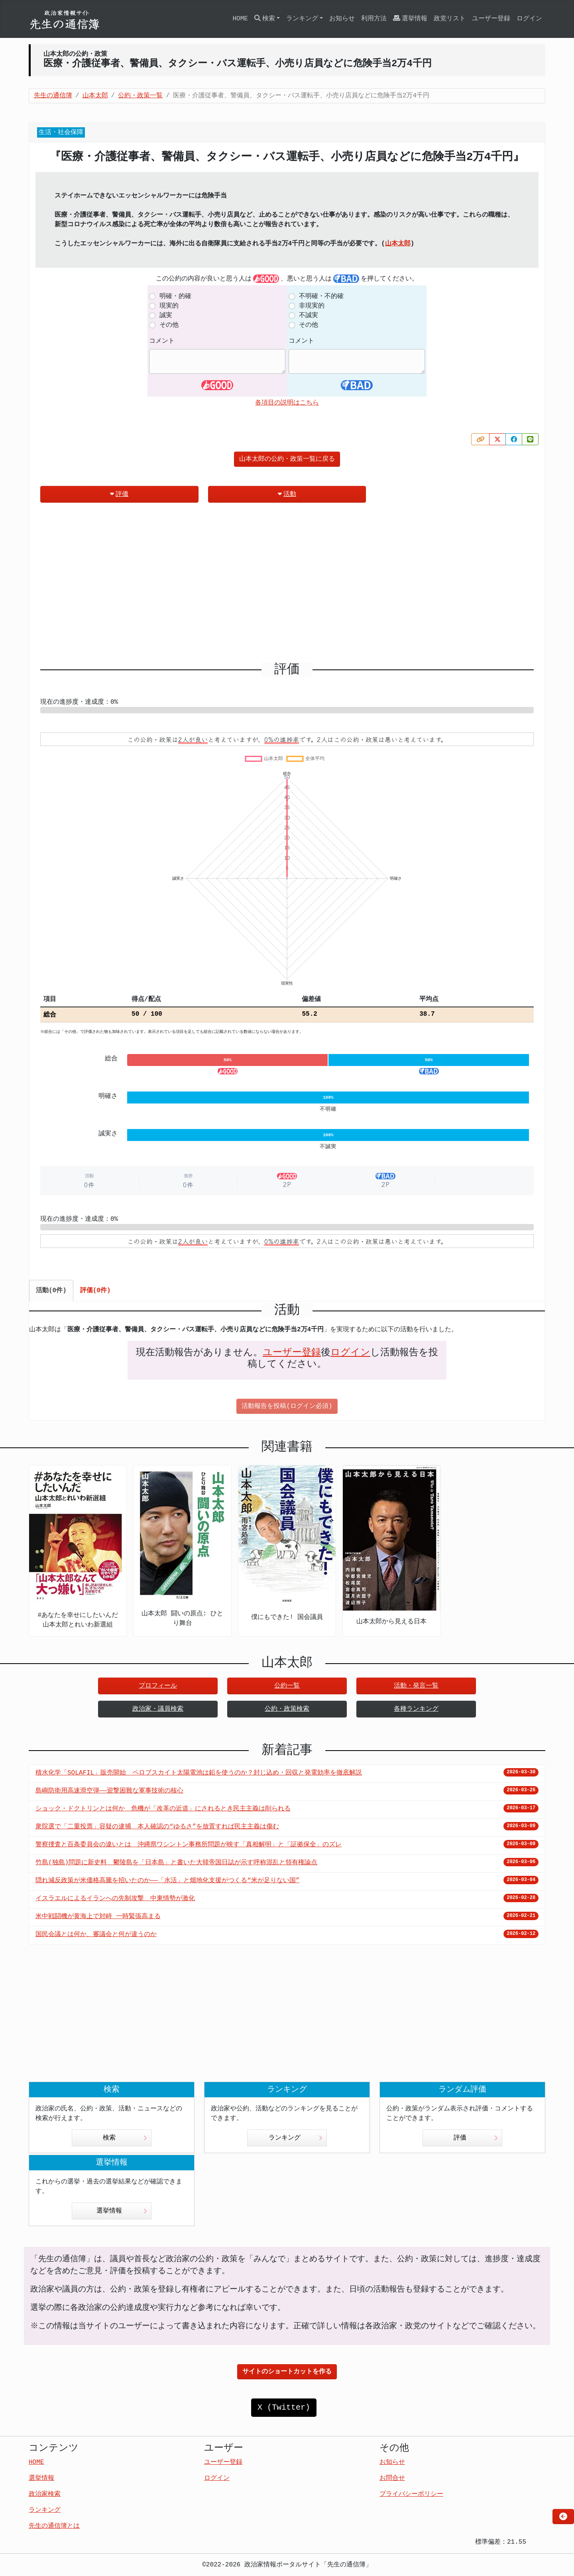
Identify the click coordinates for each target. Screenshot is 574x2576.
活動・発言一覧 (416, 1686)
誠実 (165, 315)
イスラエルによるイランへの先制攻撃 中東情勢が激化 (115, 1898)
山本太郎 (398, 243)
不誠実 (308, 315)
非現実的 (311, 306)
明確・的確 (175, 296)
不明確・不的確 (321, 296)
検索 (125, 2138)
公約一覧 (287, 1686)
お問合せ (392, 2478)
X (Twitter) (284, 2407)
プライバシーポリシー (411, 2494)
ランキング (295, 2138)
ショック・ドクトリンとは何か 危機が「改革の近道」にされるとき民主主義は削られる (163, 1808)
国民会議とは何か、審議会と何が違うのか (96, 1934)
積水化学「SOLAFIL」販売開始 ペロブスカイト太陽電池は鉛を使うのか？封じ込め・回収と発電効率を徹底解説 (198, 1773)
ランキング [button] (302, 18)
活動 (287, 494)
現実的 (169, 306)
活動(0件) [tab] (51, 1290)
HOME (240, 18)
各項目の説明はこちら (287, 403)
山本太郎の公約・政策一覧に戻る (287, 459)
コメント (162, 341)
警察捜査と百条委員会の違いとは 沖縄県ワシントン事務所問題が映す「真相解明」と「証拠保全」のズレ (188, 1844)
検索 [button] (264, 18)
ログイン (529, 18)
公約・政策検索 (287, 1709)
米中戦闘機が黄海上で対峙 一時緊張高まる (98, 1916)
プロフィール (158, 1686)
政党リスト (450, 18)
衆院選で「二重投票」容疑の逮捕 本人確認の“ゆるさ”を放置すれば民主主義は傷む (157, 1826)
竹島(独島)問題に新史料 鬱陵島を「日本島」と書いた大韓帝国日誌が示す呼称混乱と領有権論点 (176, 1862)
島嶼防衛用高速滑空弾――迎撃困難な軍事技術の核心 (109, 1790)
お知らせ (342, 18)
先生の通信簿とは (54, 2526)
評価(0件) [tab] (95, 1290)
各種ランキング (416, 1709)
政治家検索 (45, 2494)
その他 (169, 325)
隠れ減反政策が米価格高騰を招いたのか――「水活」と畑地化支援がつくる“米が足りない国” (167, 1880)
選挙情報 (410, 18)
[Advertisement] (287, 586)
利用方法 (374, 18)
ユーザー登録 (491, 18)
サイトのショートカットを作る (287, 2371)
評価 (119, 494)
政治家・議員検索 (157, 1709)
